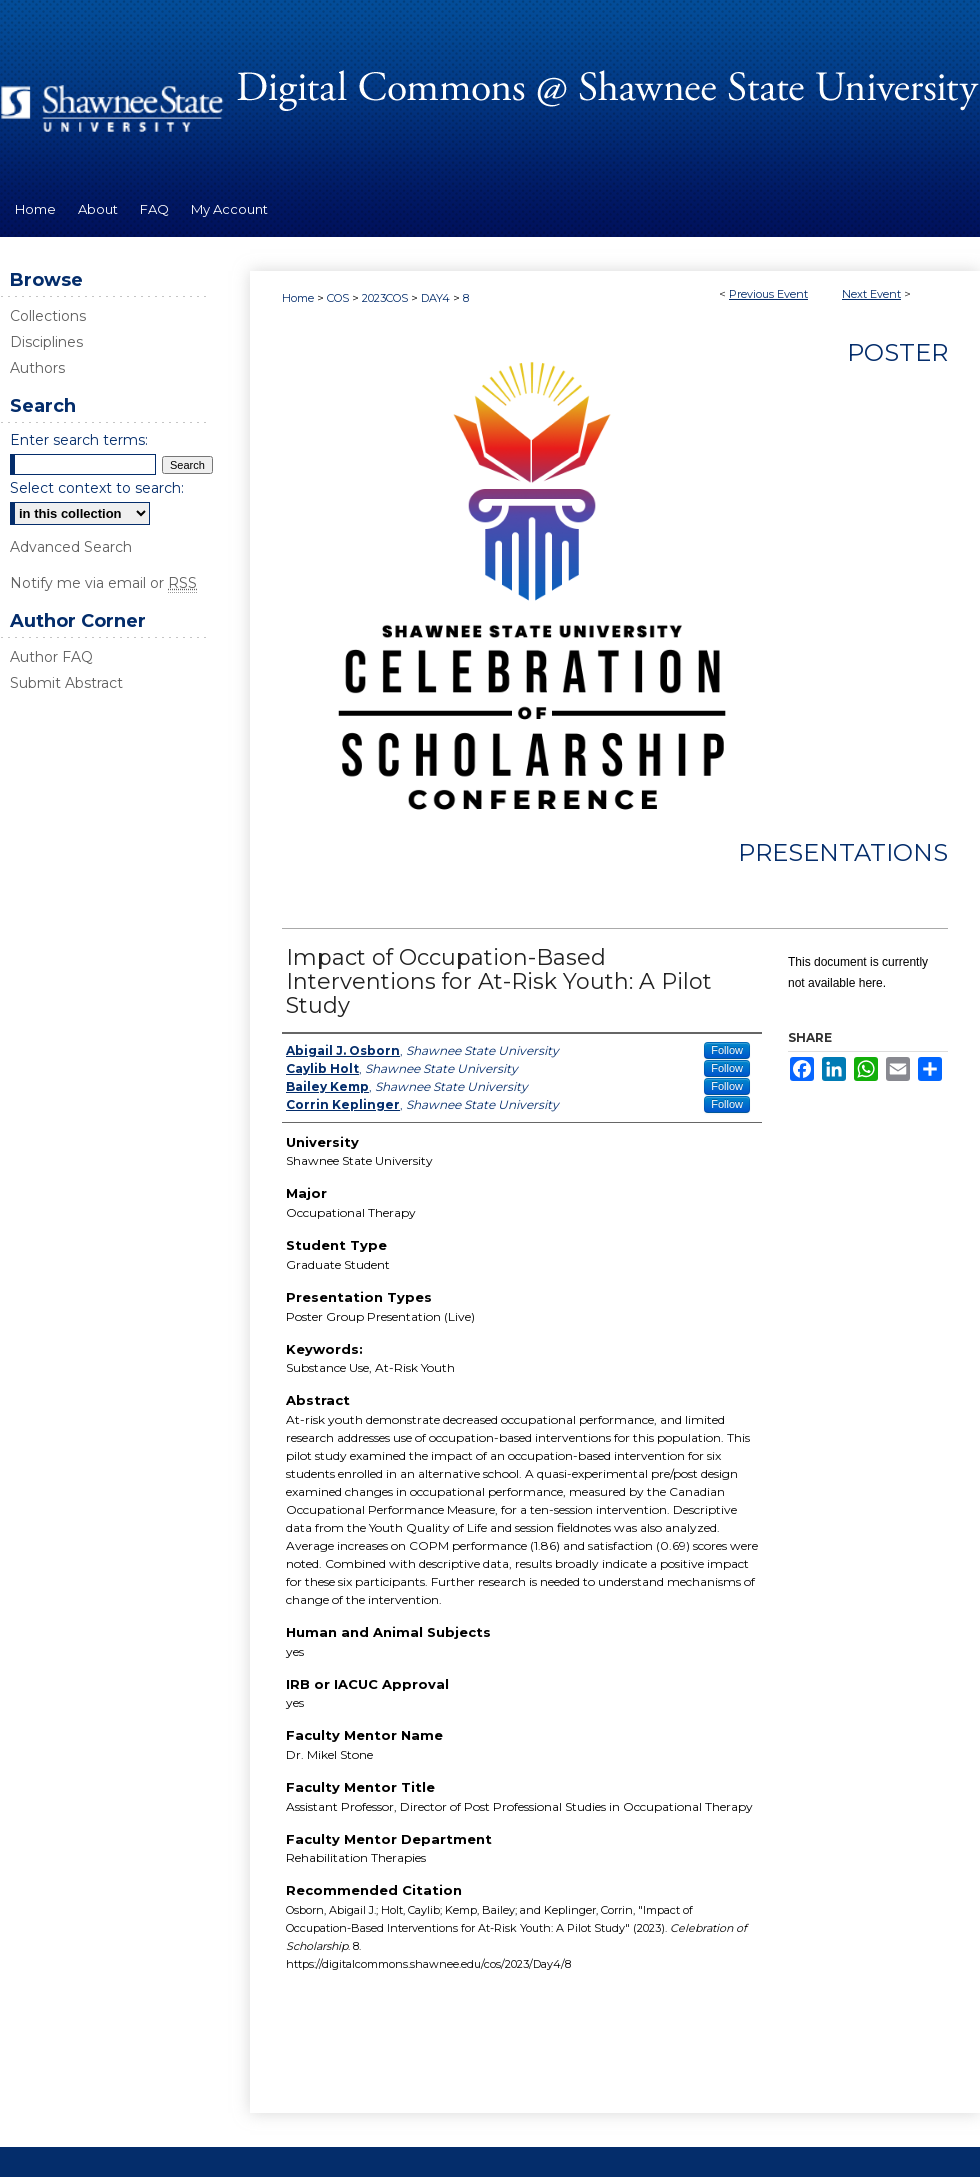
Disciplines (46, 342)
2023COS (386, 298)
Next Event (871, 294)
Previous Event (768, 294)
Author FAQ (51, 657)
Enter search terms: (79, 440)
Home (298, 298)
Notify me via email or (103, 583)
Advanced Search (71, 547)
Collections (48, 316)
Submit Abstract (66, 683)
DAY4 (437, 298)
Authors (37, 368)
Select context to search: (97, 488)
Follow (727, 1050)
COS (339, 298)
